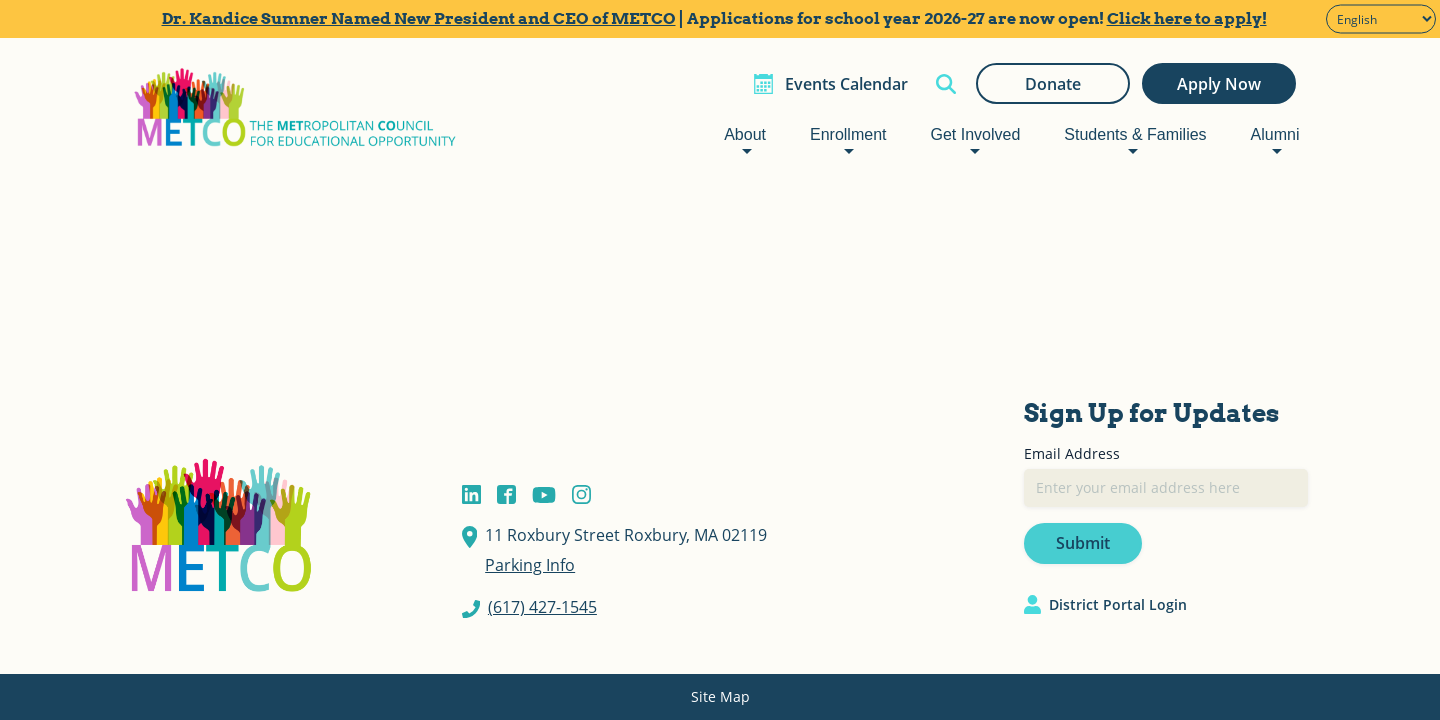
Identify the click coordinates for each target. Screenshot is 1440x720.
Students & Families (1135, 134)
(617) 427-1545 (542, 607)
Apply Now (1219, 84)
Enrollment (848, 134)
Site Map (720, 696)
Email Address (1072, 453)
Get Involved (975, 134)
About (745, 134)
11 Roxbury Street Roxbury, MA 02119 (626, 535)
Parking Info (530, 565)
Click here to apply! (1187, 18)
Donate (1053, 84)
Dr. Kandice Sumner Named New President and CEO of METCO (419, 18)
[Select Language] (1381, 19)
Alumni (1275, 134)
